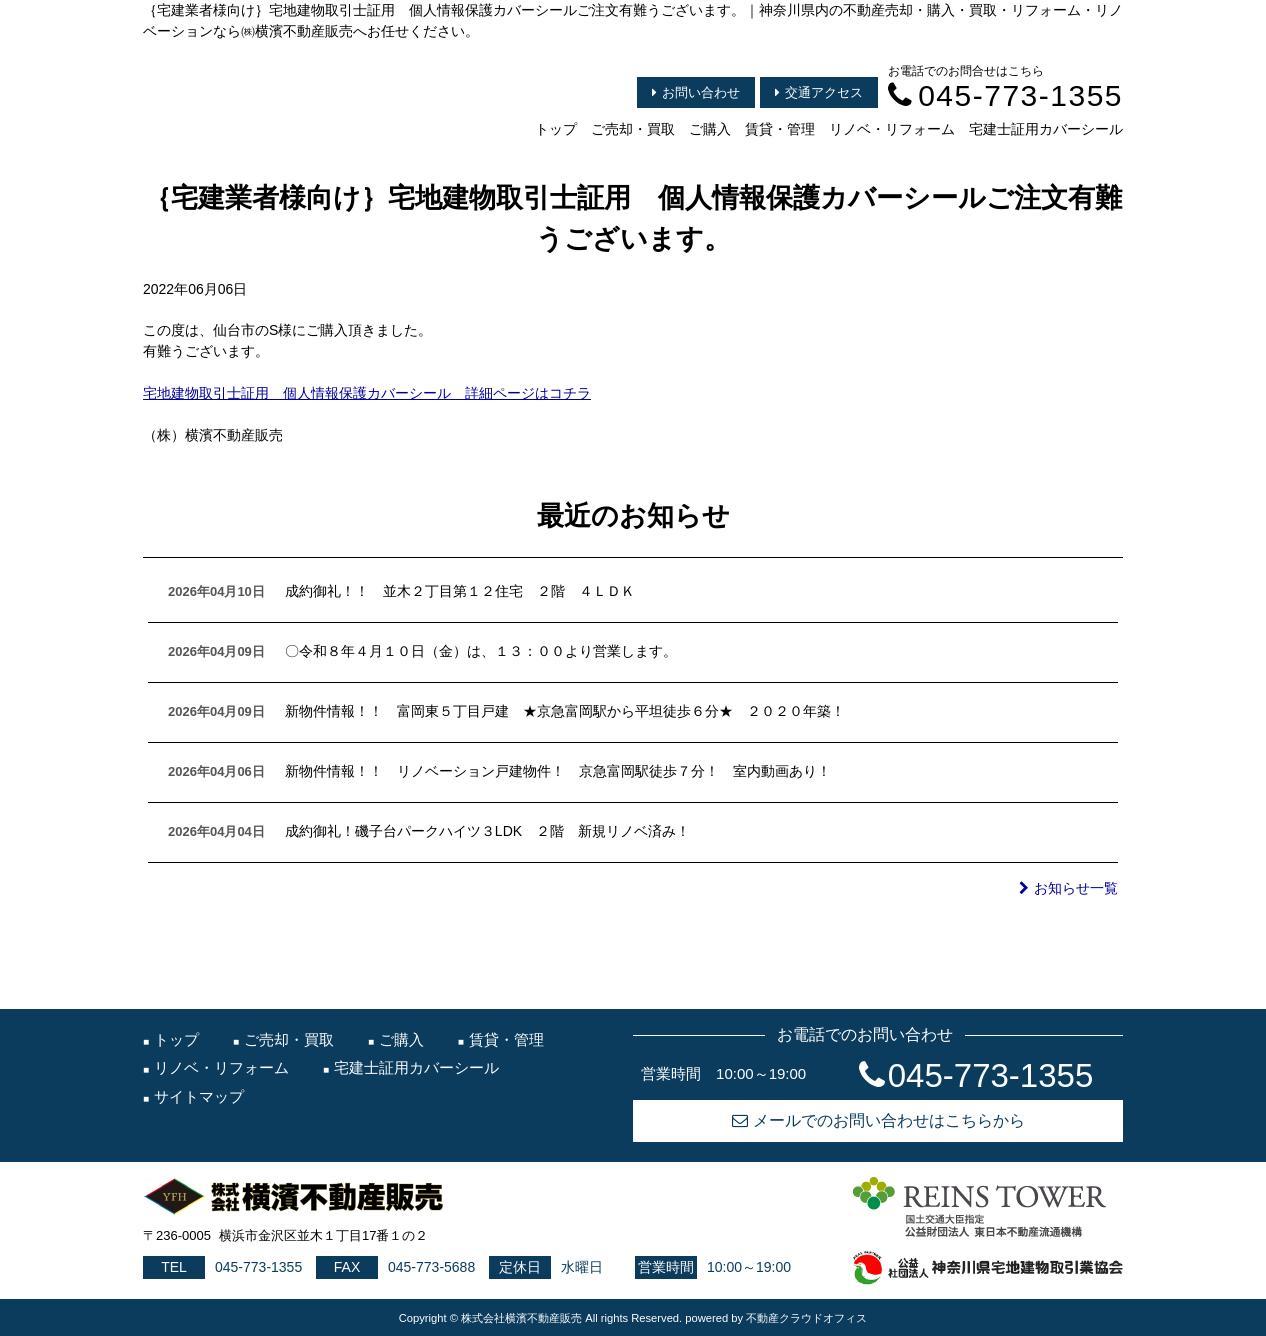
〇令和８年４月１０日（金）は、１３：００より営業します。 (481, 651)
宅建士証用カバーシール (1046, 129)
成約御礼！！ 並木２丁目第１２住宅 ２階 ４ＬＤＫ (460, 591)
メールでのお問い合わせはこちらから (878, 1120)
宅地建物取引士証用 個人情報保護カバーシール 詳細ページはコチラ (367, 393)
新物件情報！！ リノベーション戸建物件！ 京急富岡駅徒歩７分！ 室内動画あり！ (558, 771)
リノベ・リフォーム (892, 129)
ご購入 (710, 129)
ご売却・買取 (633, 129)
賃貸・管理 (780, 129)
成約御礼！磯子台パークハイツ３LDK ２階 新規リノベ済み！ (487, 831)
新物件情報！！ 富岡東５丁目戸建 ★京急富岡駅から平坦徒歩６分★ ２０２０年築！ (565, 711)
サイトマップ (199, 1096)
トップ (556, 129)
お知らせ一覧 (1068, 888)
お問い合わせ (696, 92)
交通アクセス (819, 92)
